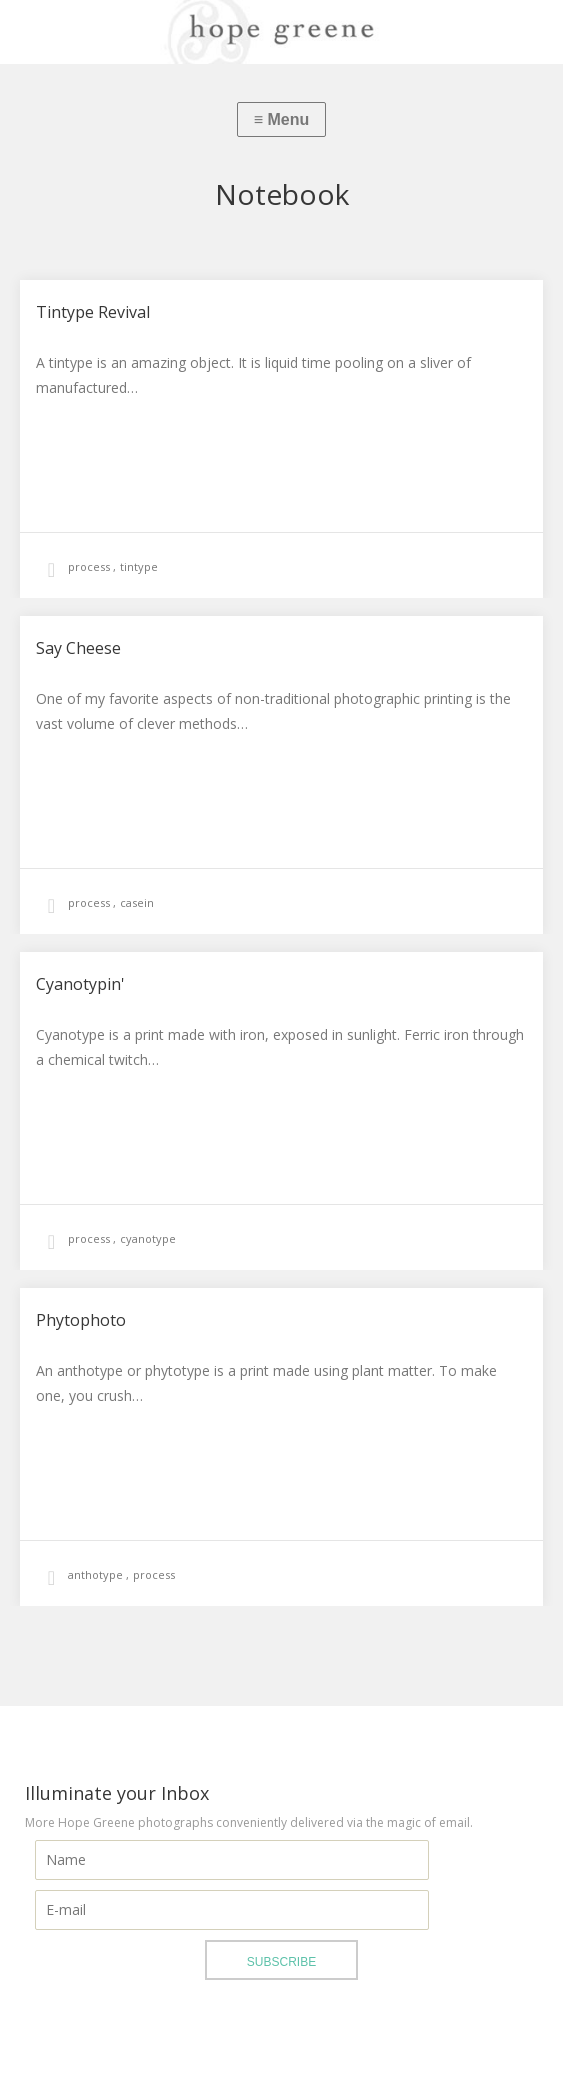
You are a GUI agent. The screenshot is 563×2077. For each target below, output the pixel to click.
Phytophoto (81, 1320)
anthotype (97, 1574)
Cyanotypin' (80, 984)
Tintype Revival (93, 312)
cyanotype (148, 1238)
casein (137, 902)
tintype (139, 566)
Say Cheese (78, 648)
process (90, 566)
